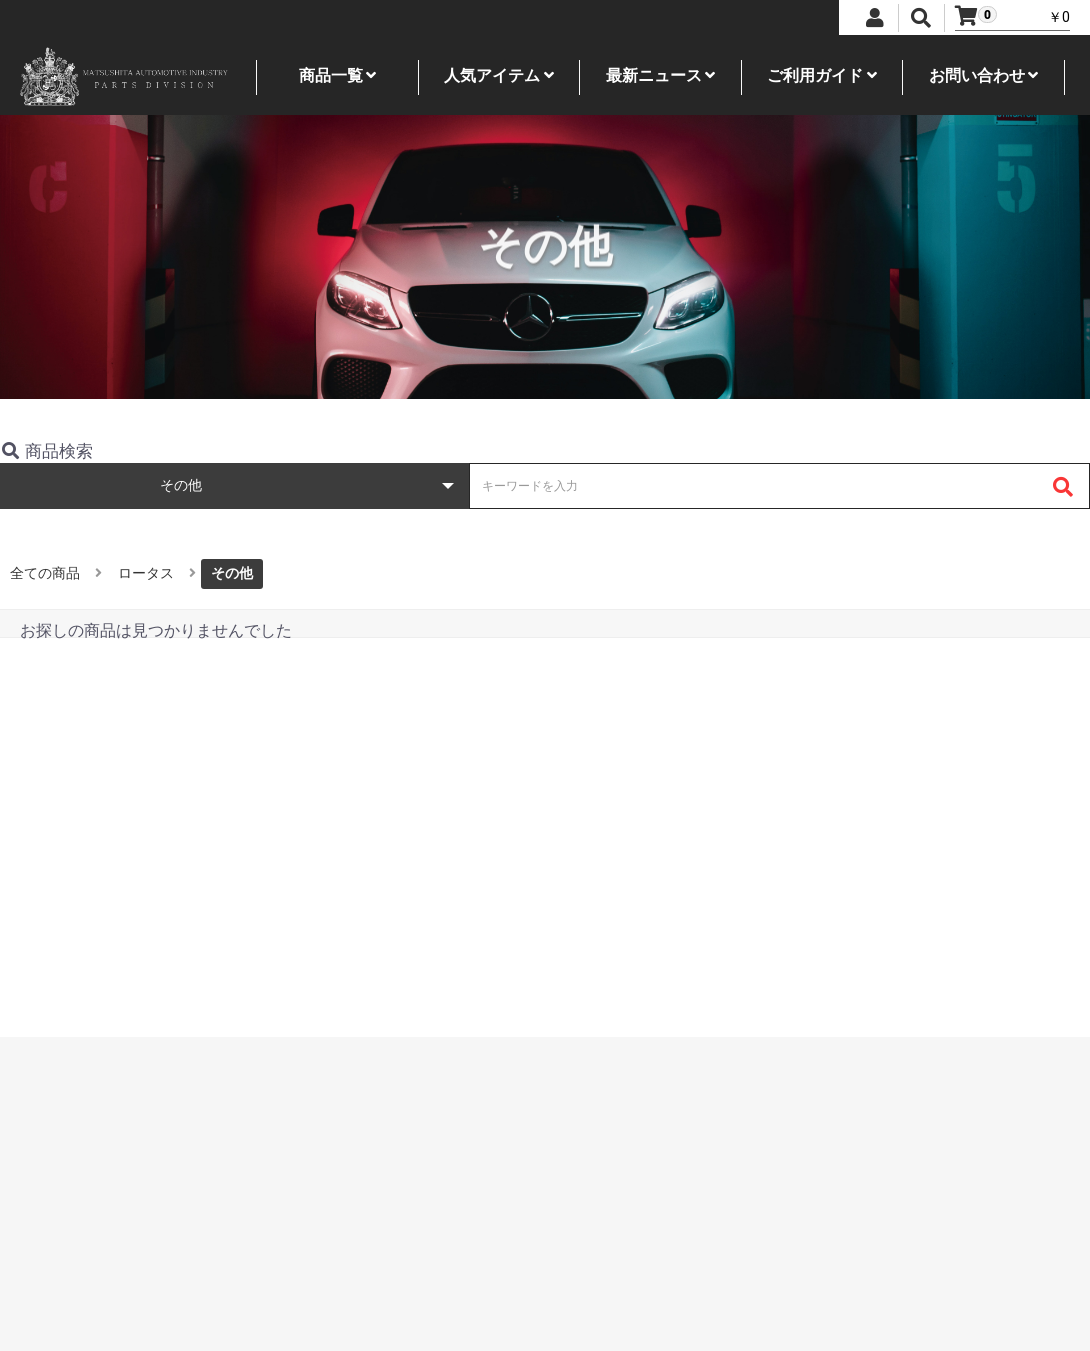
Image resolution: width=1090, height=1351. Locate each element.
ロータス (146, 573)
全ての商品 (45, 573)
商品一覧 (338, 75)
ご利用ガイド (822, 75)
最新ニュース (661, 75)
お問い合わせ (984, 75)
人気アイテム (499, 75)
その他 (232, 573)
